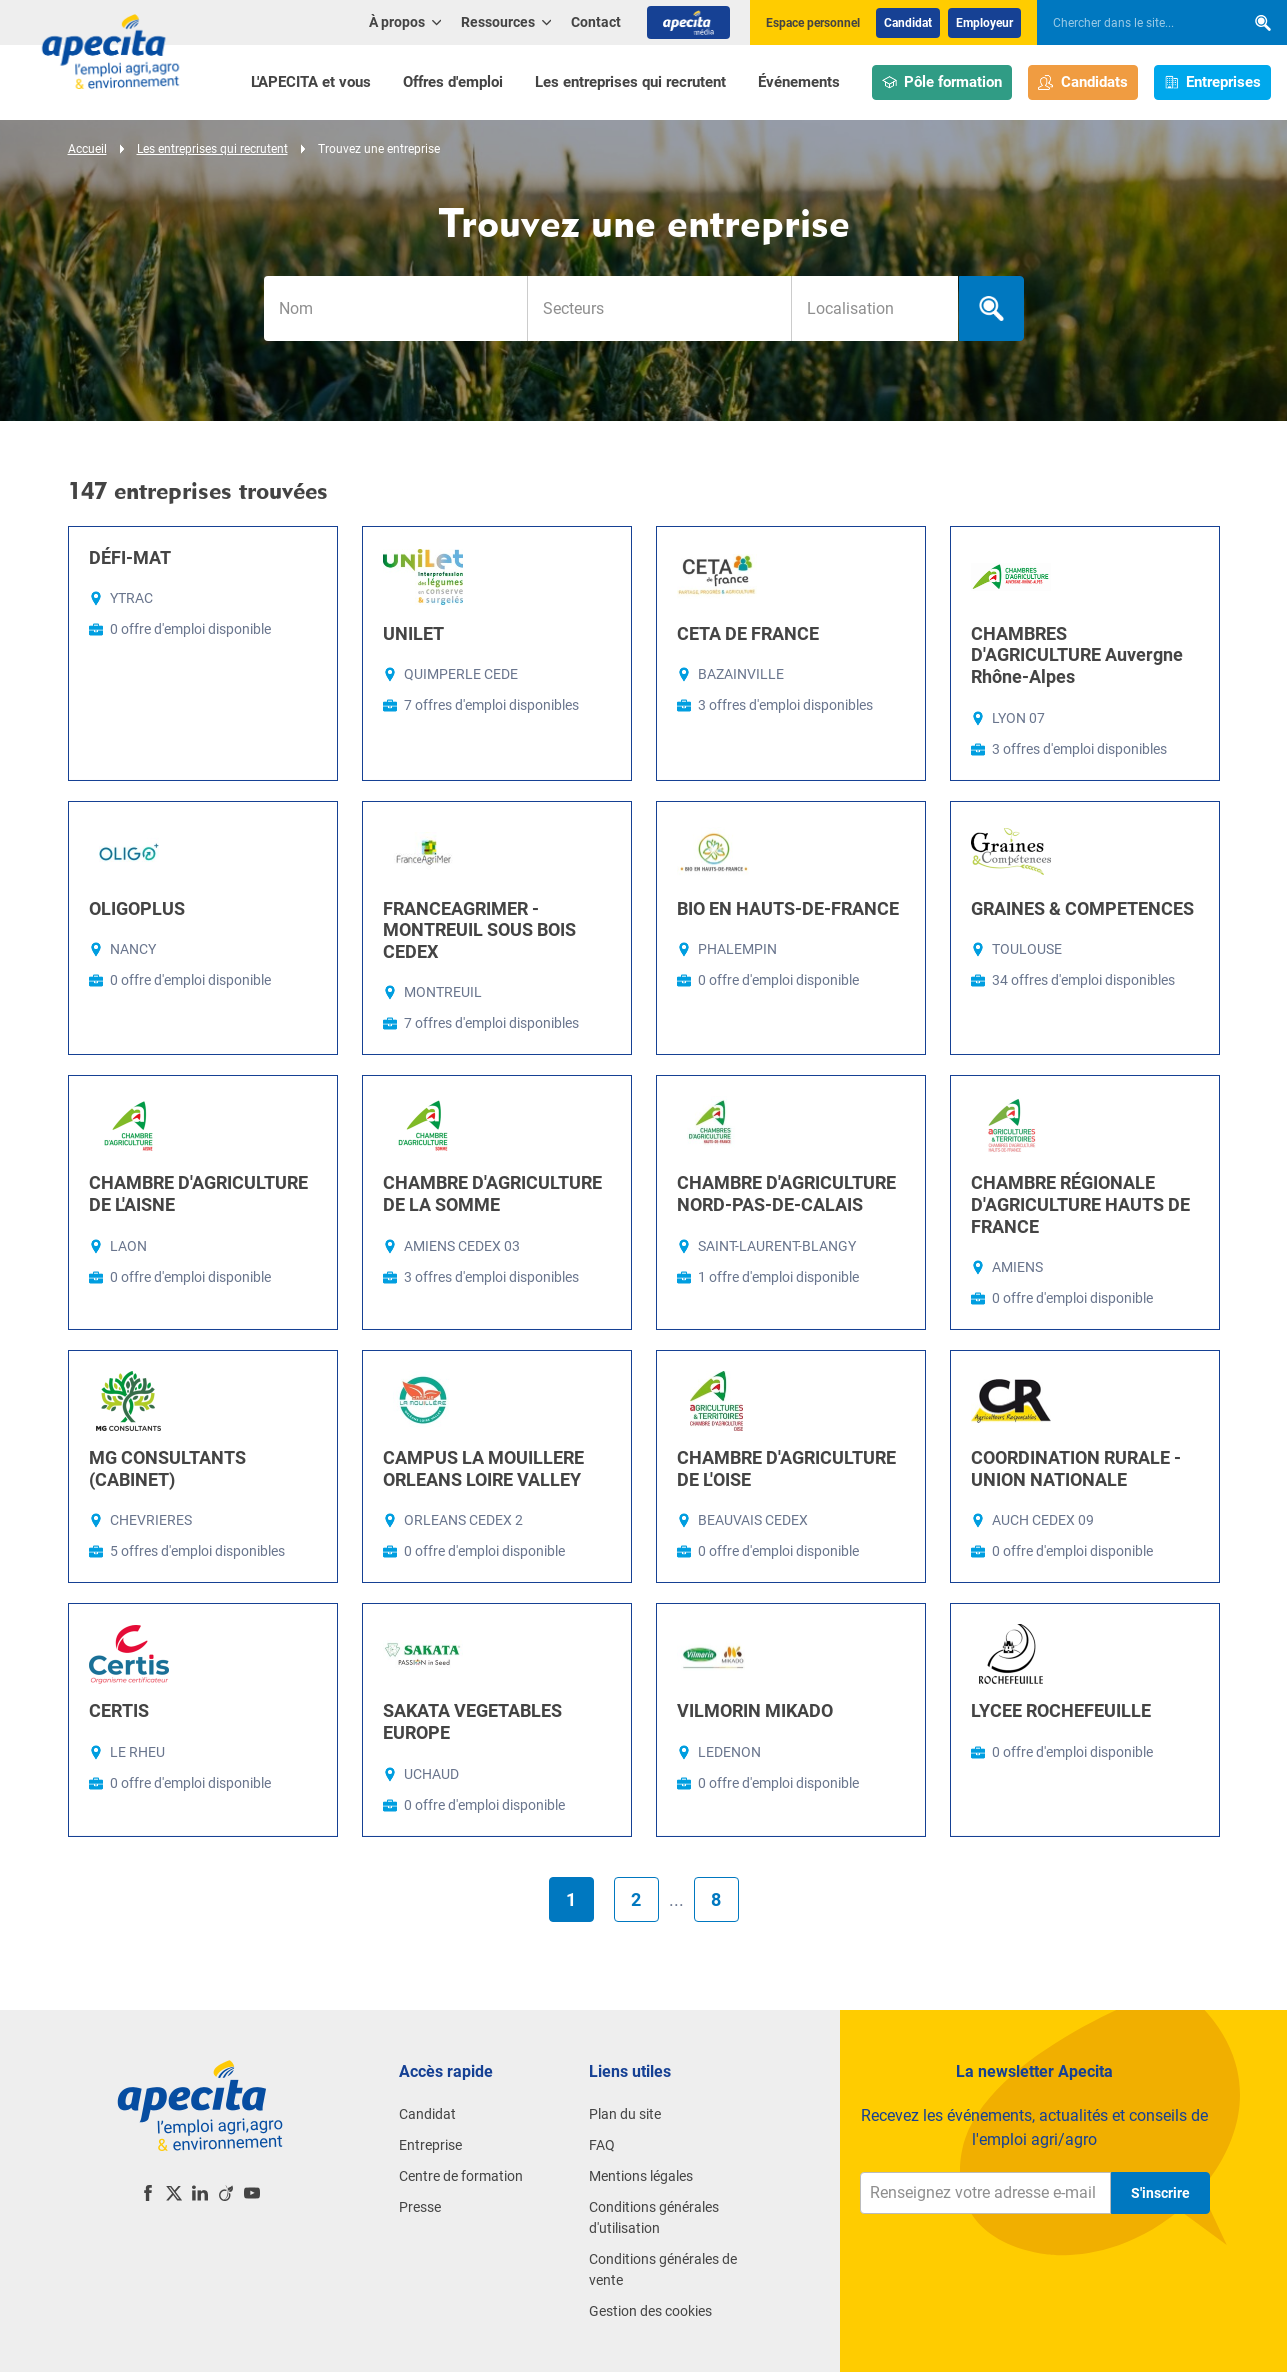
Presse (420, 2207)
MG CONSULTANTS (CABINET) (167, 1468)
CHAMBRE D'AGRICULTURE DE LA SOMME (492, 1193)
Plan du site (625, 2114)
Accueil (87, 149)
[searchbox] (1131, 23)
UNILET (413, 633)
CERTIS (119, 1710)
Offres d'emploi (453, 82)
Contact (596, 22)
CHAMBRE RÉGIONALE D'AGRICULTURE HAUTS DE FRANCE (1080, 1204)
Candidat (908, 23)
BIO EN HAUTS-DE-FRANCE (788, 908)
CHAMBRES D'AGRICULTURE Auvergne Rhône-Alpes (1077, 655)
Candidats (1083, 82)
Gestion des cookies (650, 2311)
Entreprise (430, 2145)
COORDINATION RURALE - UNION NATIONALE (1076, 1468)
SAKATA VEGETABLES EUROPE (472, 1721)
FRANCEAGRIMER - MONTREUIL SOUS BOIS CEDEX (479, 930)
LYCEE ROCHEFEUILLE (1061, 1710)
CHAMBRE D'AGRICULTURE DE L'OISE (786, 1468)
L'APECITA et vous (311, 82)
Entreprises (1213, 82)
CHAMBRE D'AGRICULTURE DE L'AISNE (198, 1193)
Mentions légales (641, 2176)
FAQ (602, 2145)
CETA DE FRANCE (748, 633)
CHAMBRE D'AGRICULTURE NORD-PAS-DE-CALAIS (786, 1193)
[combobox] (659, 308)
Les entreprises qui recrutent (630, 82)
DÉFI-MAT (130, 557)
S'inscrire (1160, 2193)
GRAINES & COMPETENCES (1082, 908)
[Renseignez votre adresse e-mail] (985, 2193)
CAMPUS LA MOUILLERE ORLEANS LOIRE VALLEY (483, 1468)
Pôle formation (942, 82)
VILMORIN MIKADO (755, 1710)
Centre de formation (461, 2176)
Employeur (984, 23)
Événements (799, 82)
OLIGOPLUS (137, 908)
